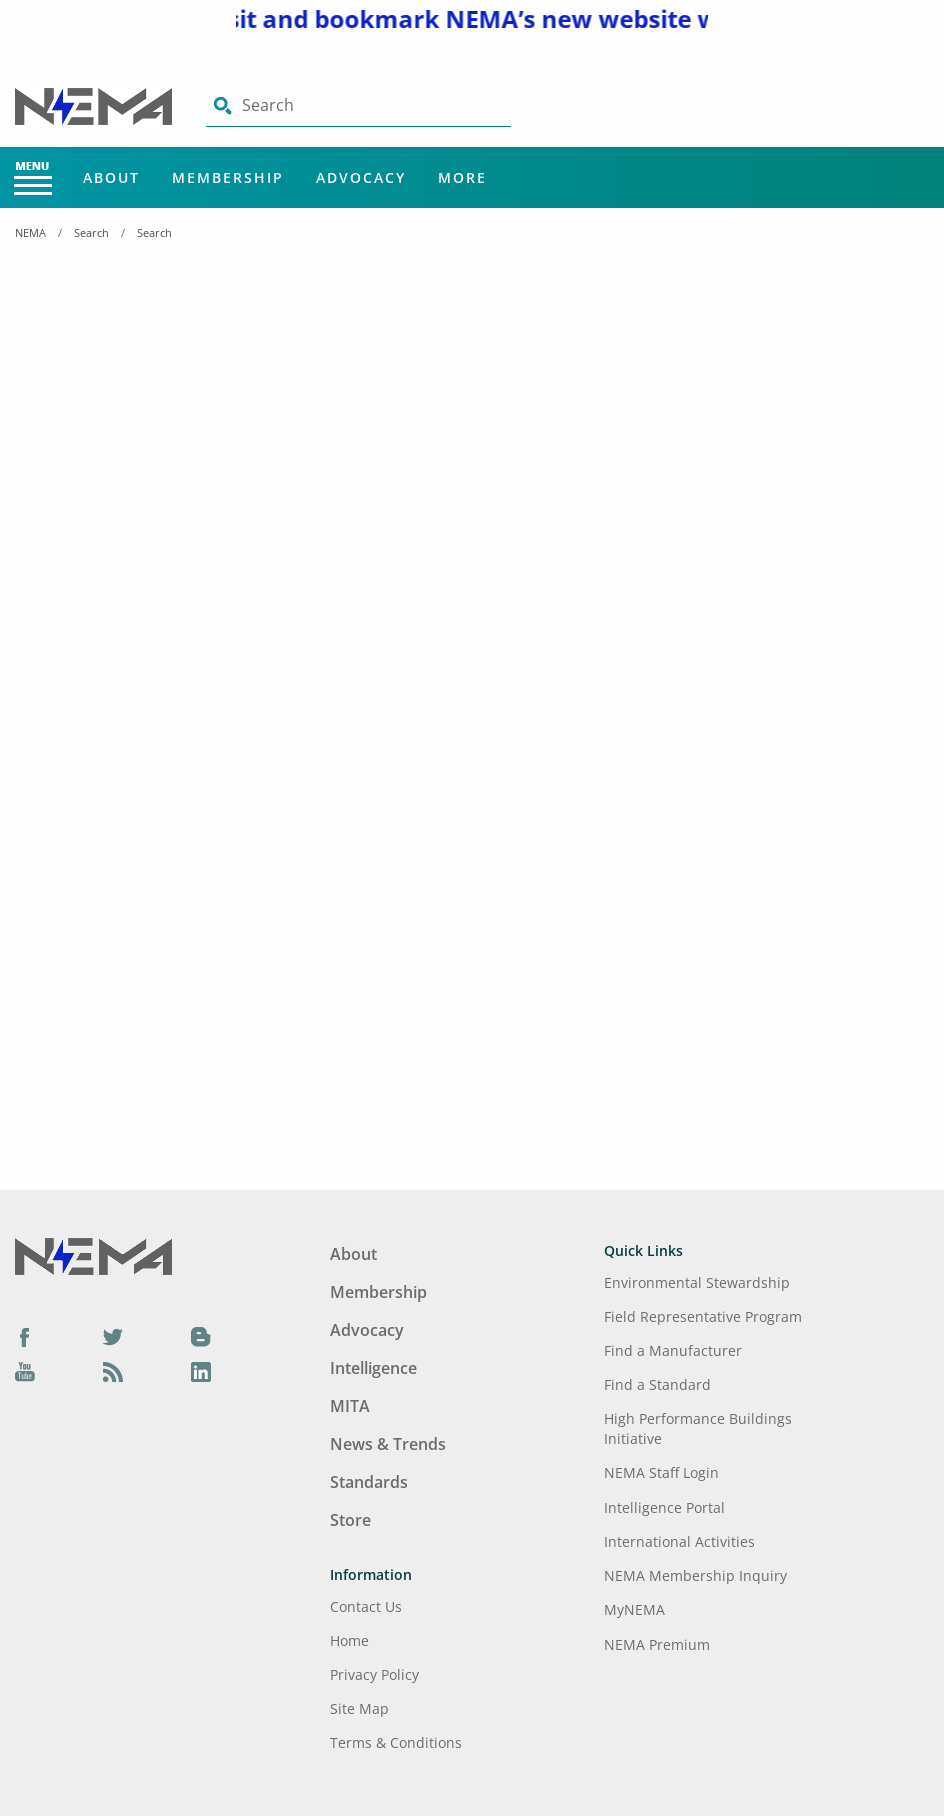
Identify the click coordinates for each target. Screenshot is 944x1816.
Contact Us (366, 1606)
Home (349, 1640)
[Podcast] (113, 1372)
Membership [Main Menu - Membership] (228, 177)
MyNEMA (634, 1609)
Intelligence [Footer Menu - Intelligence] (373, 1368)
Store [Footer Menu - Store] (350, 1520)
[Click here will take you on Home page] (95, 105)
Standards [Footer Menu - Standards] (369, 1482)
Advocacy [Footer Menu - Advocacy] (367, 1330)
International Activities (679, 1541)
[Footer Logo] (93, 1255)
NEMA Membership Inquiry (695, 1575)
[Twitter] (113, 1336)
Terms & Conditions (396, 1742)
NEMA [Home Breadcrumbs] (30, 232)
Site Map (359, 1708)
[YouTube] (25, 1372)
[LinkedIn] (201, 1372)
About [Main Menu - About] (111, 177)
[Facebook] (25, 1336)
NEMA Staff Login (661, 1472)
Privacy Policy (374, 1674)
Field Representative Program (703, 1316)
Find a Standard (657, 1384)
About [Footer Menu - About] (353, 1254)
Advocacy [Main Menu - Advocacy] (361, 177)
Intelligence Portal (664, 1507)
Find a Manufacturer (673, 1350)
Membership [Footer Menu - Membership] (378, 1292)
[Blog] (201, 1336)
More (462, 177)
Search (91, 232)
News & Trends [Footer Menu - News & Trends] (388, 1444)
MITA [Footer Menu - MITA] (350, 1406)
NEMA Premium (657, 1644)
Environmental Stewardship (697, 1282)
